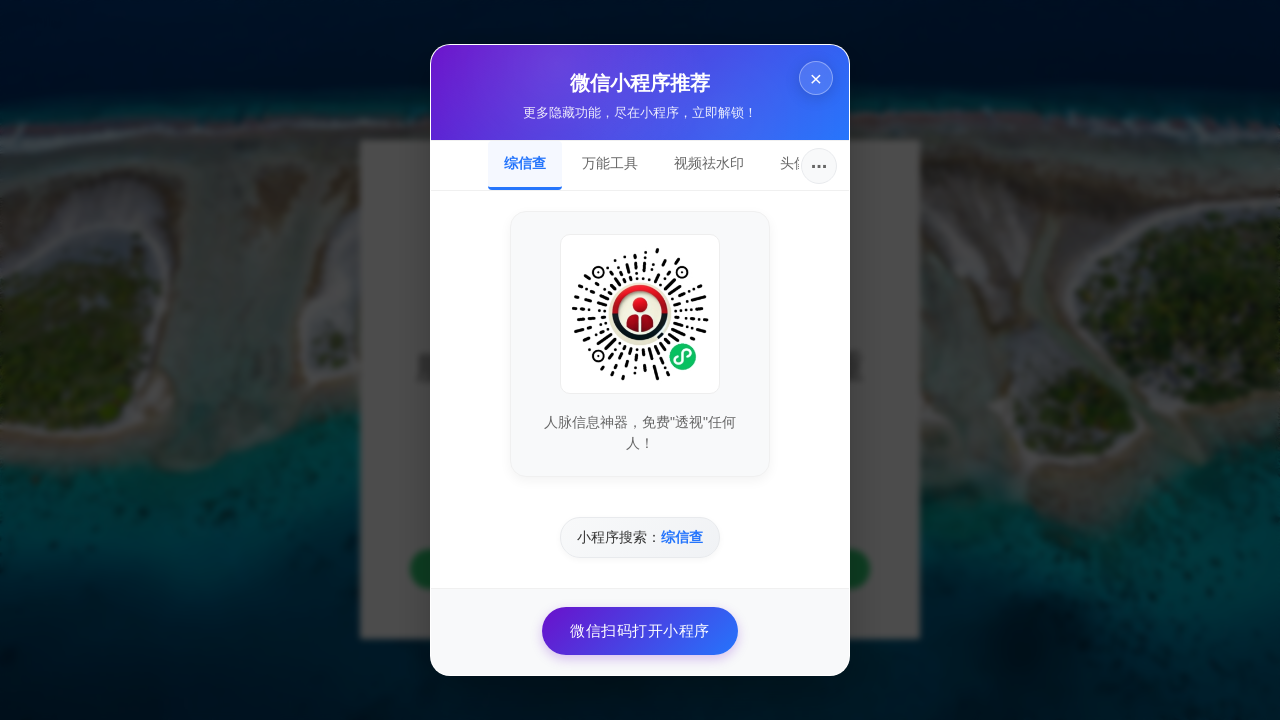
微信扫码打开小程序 (640, 630)
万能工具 (610, 163)
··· (819, 166)
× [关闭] (816, 78)
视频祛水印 (709, 163)
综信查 (525, 163)
